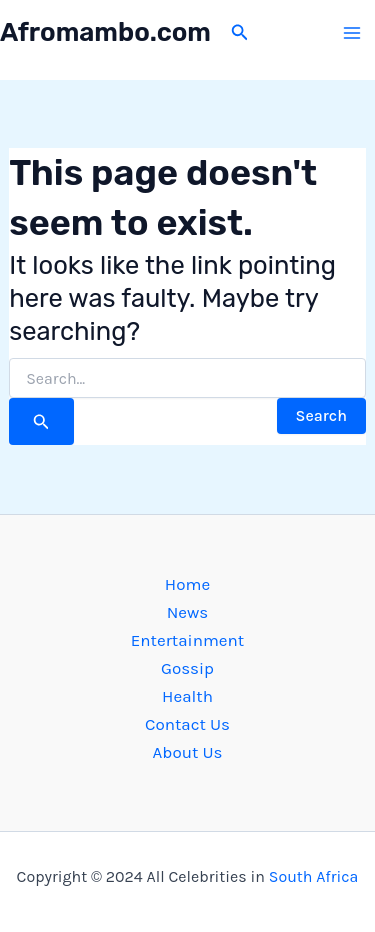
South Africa (314, 876)
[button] (240, 33)
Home (187, 584)
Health (187, 696)
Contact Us (187, 724)
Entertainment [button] (187, 640)
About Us (188, 752)
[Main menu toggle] (353, 33)
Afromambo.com (105, 32)
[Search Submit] (41, 421)
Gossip (187, 668)
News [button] (188, 612)
